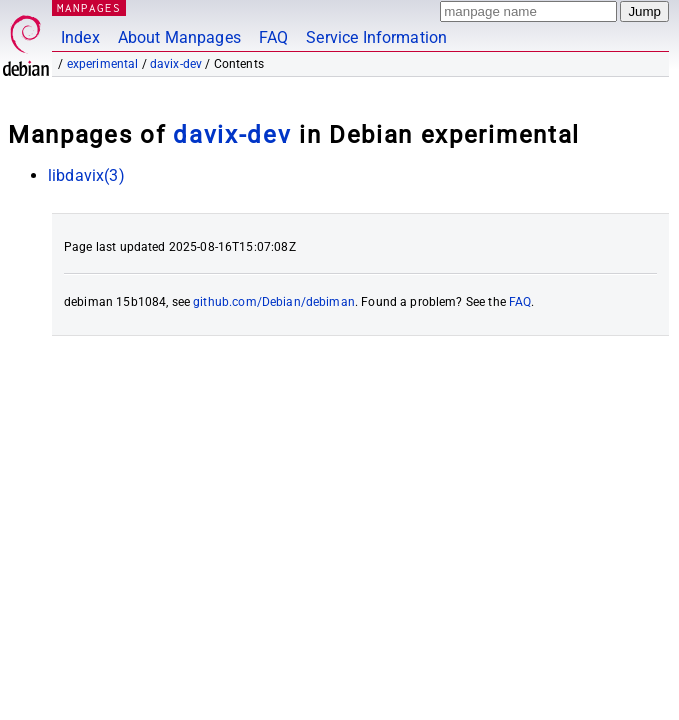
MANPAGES (89, 7)
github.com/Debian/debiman (274, 302)
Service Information (376, 37)
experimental (103, 64)
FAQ (273, 37)
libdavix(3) (86, 175)
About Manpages (179, 37)
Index (80, 37)
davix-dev (176, 64)
